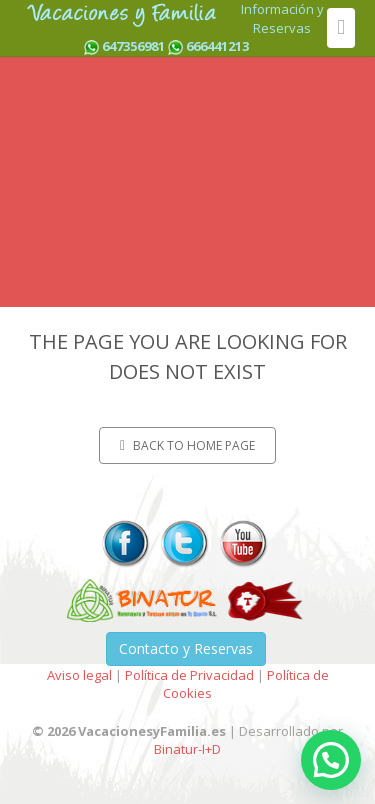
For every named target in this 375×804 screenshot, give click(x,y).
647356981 (133, 46)
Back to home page (187, 445)
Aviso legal (79, 675)
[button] (331, 760)
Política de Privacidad (189, 675)
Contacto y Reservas (186, 648)
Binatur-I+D (187, 749)
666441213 (217, 46)
